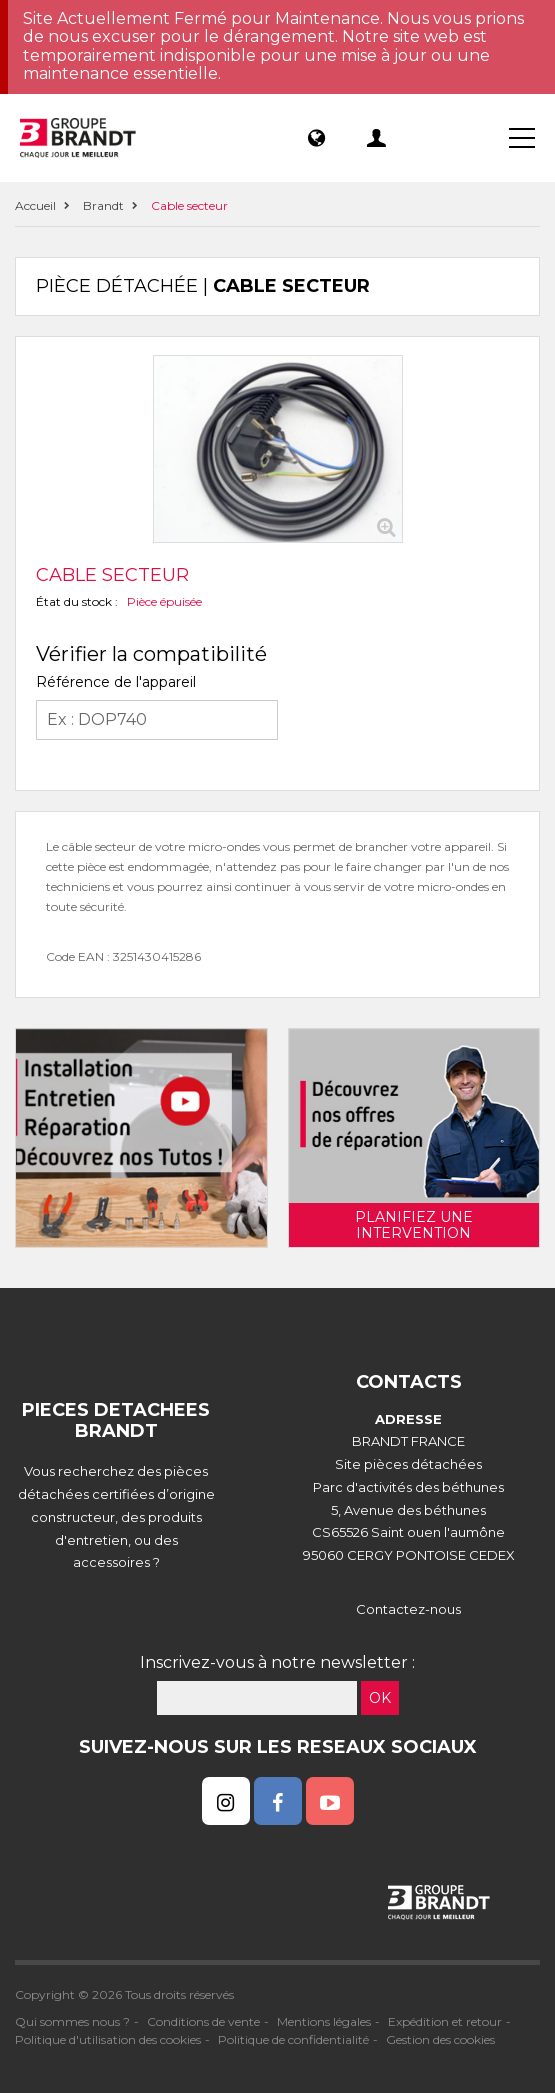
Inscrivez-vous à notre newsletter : (277, 1662)
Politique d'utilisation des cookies (108, 2039)
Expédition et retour (445, 2021)
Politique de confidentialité (293, 2039)
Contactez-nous (408, 1609)
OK (380, 1698)
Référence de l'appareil (116, 682)
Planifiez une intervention (414, 1225)
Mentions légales (324, 2021)
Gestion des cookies (440, 2039)
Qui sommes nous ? (72, 2021)
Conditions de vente (203, 2021)
